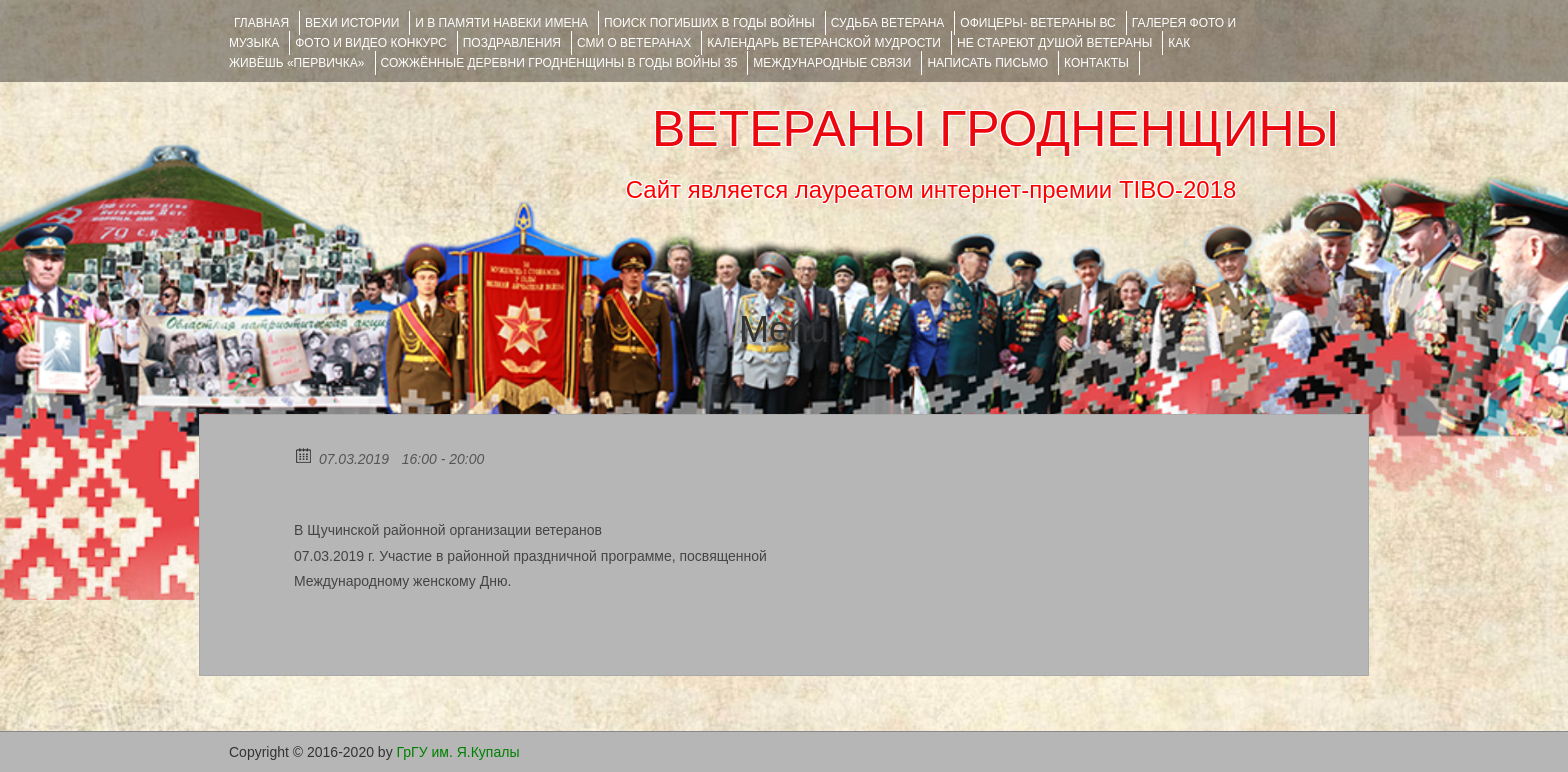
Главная (261, 23)
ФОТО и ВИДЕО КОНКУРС (370, 43)
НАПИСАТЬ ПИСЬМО (987, 63)
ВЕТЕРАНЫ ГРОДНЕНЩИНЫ (995, 129)
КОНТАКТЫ (1096, 63)
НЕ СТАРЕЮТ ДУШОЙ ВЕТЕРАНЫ (1054, 43)
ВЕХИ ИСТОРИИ (352, 23)
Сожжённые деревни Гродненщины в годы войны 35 (559, 63)
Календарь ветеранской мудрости (824, 43)
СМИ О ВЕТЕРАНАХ (634, 43)
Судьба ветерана (888, 23)
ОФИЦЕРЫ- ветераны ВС (1037, 23)
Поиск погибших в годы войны (709, 23)
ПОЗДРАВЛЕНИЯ (512, 43)
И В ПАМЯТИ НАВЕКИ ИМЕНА (501, 23)
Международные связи (832, 63)
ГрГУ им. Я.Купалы (458, 752)
